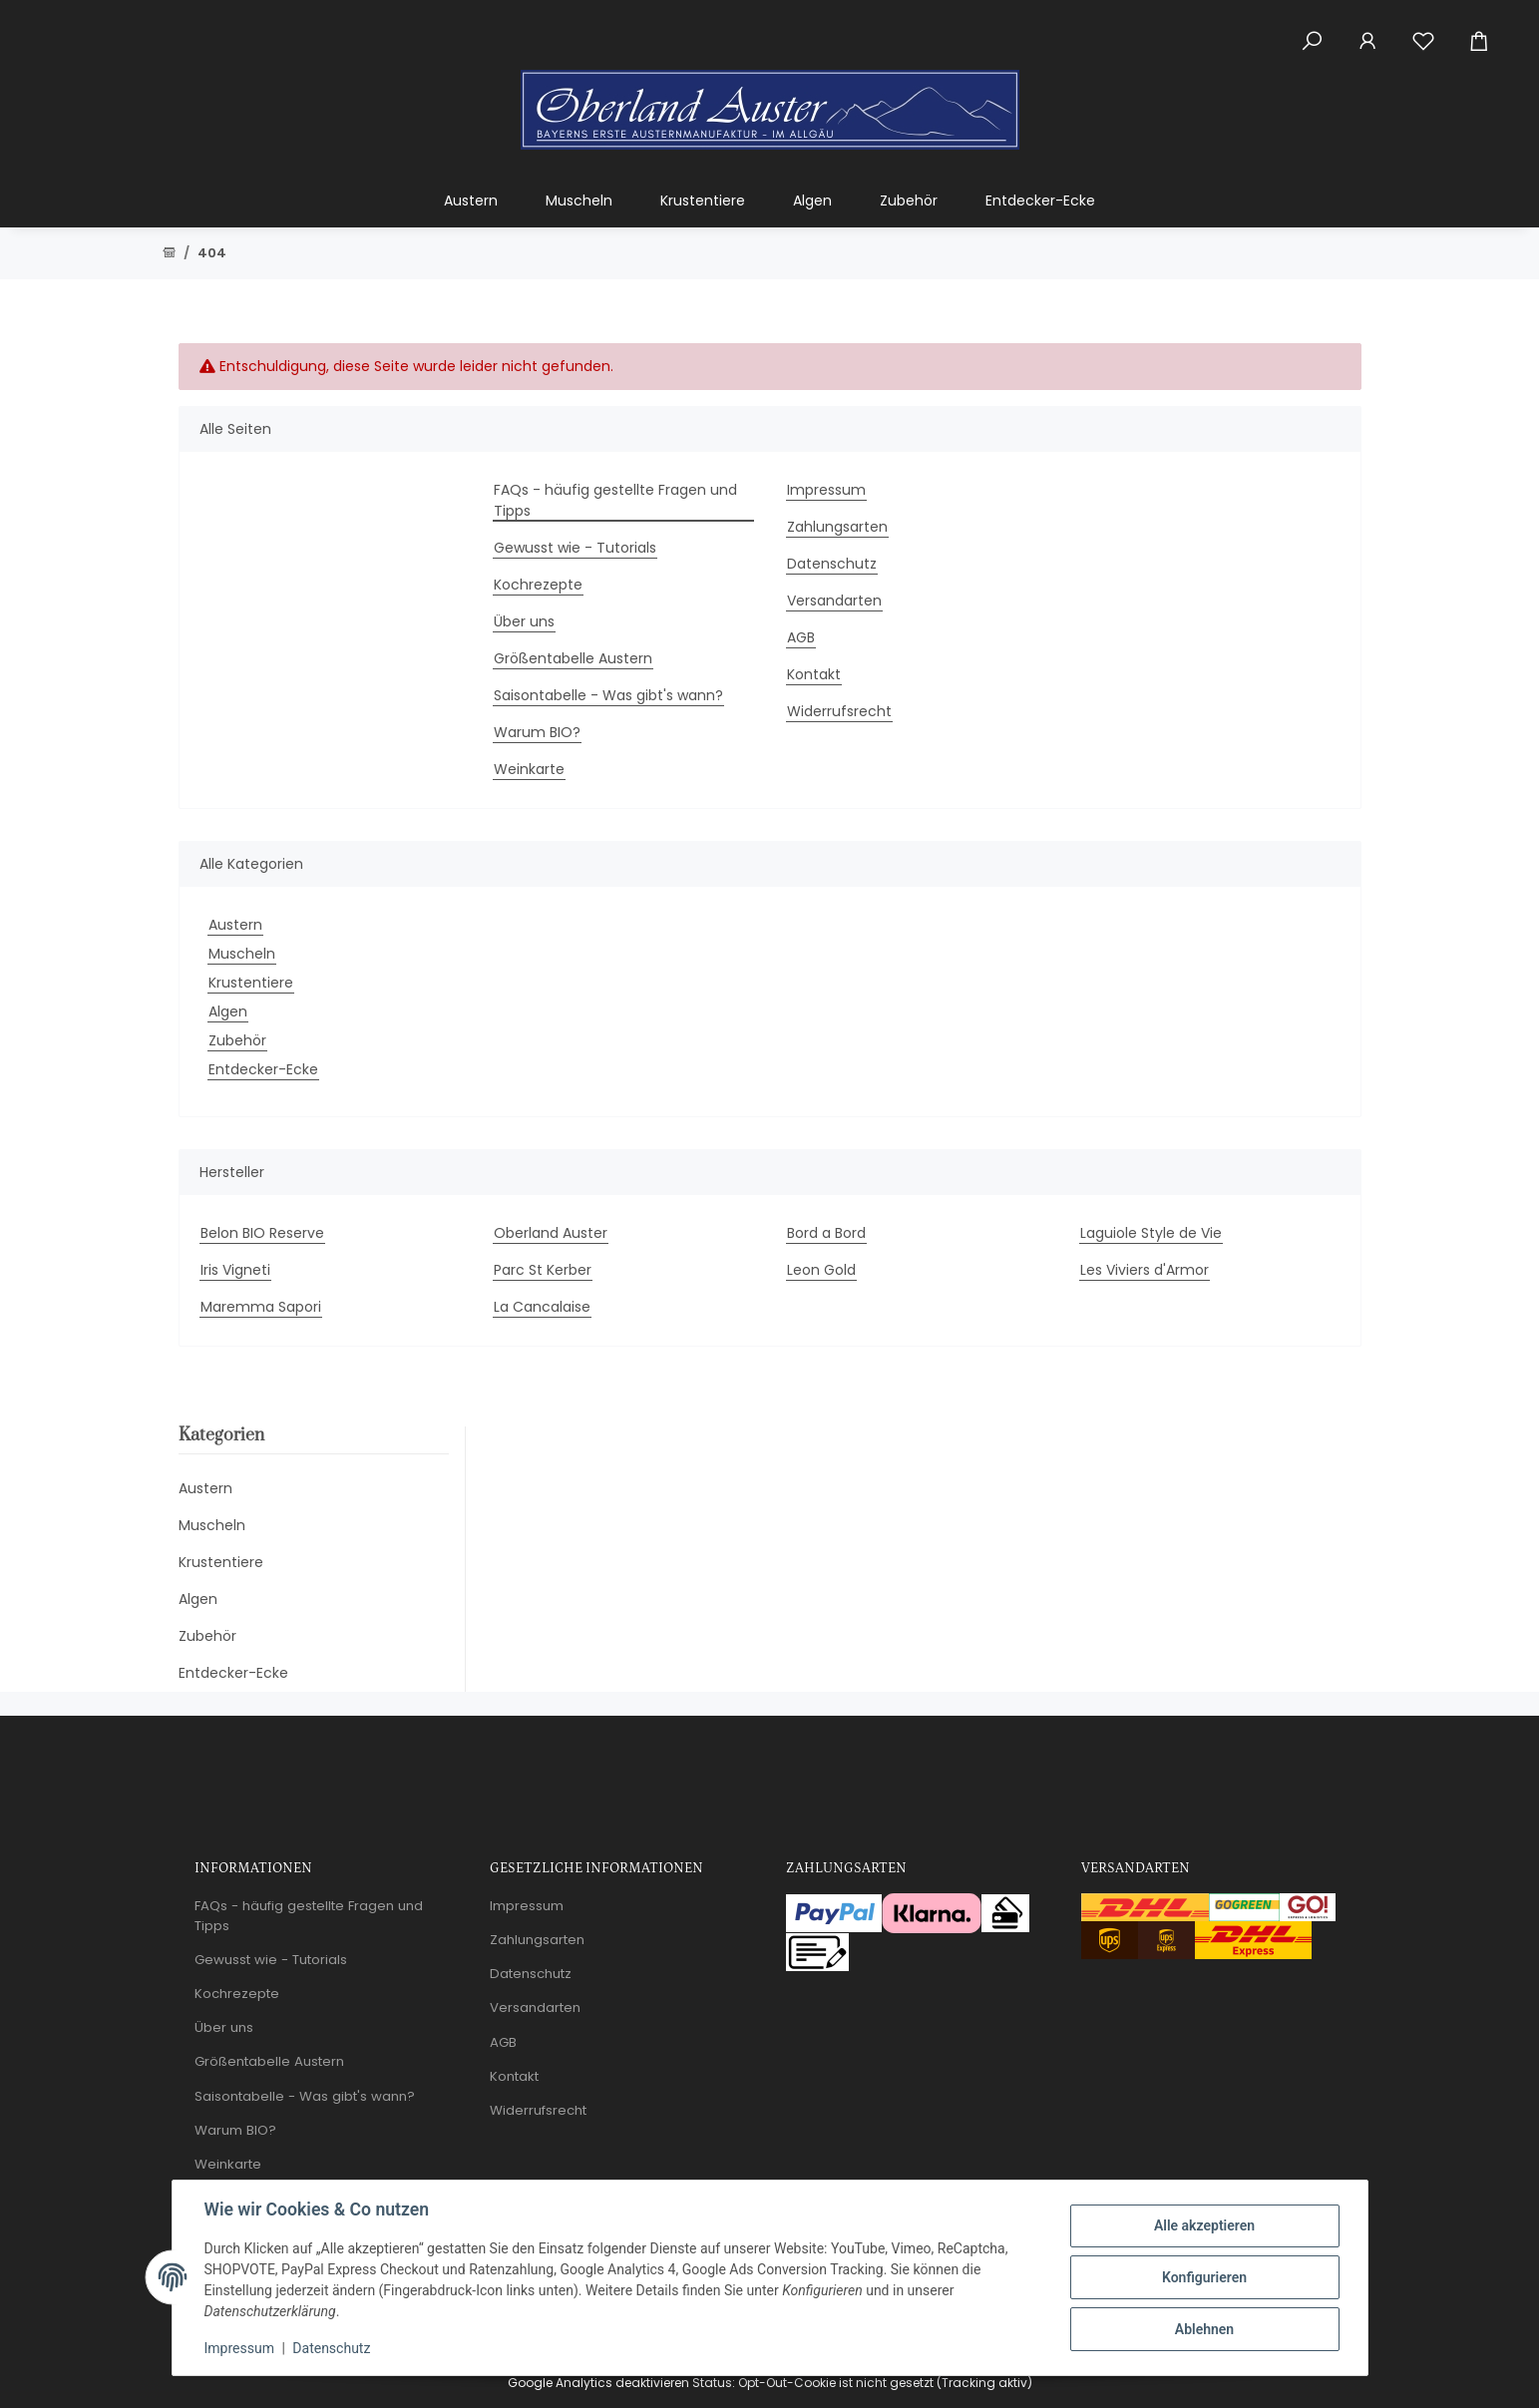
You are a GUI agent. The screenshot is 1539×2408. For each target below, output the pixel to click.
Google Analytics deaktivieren (598, 2382)
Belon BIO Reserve (262, 1233)
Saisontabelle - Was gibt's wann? (608, 695)
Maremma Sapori (260, 1307)
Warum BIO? (537, 732)
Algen (227, 1011)
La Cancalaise (542, 1307)
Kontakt (814, 674)
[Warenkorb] (1487, 30)
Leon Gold (821, 1270)
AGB (801, 637)
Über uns (524, 621)
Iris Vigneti (235, 1270)
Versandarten (834, 600)
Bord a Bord (826, 1233)
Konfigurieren (1204, 2277)
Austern (235, 925)
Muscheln (241, 954)
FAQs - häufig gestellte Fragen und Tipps (615, 500)
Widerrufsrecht (839, 711)
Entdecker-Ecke (263, 1069)
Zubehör (237, 1040)
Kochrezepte (538, 585)
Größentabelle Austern (573, 658)
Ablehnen (1204, 2329)
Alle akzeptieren (1204, 2225)
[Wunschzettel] (1423, 30)
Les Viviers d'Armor (1144, 1270)
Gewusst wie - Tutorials (575, 548)
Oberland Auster (550, 1233)
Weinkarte (529, 769)
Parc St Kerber (542, 1270)
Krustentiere (250, 983)
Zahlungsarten (837, 527)
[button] (1312, 30)
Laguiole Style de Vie (1151, 1233)
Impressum (239, 2348)
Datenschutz (331, 2348)
